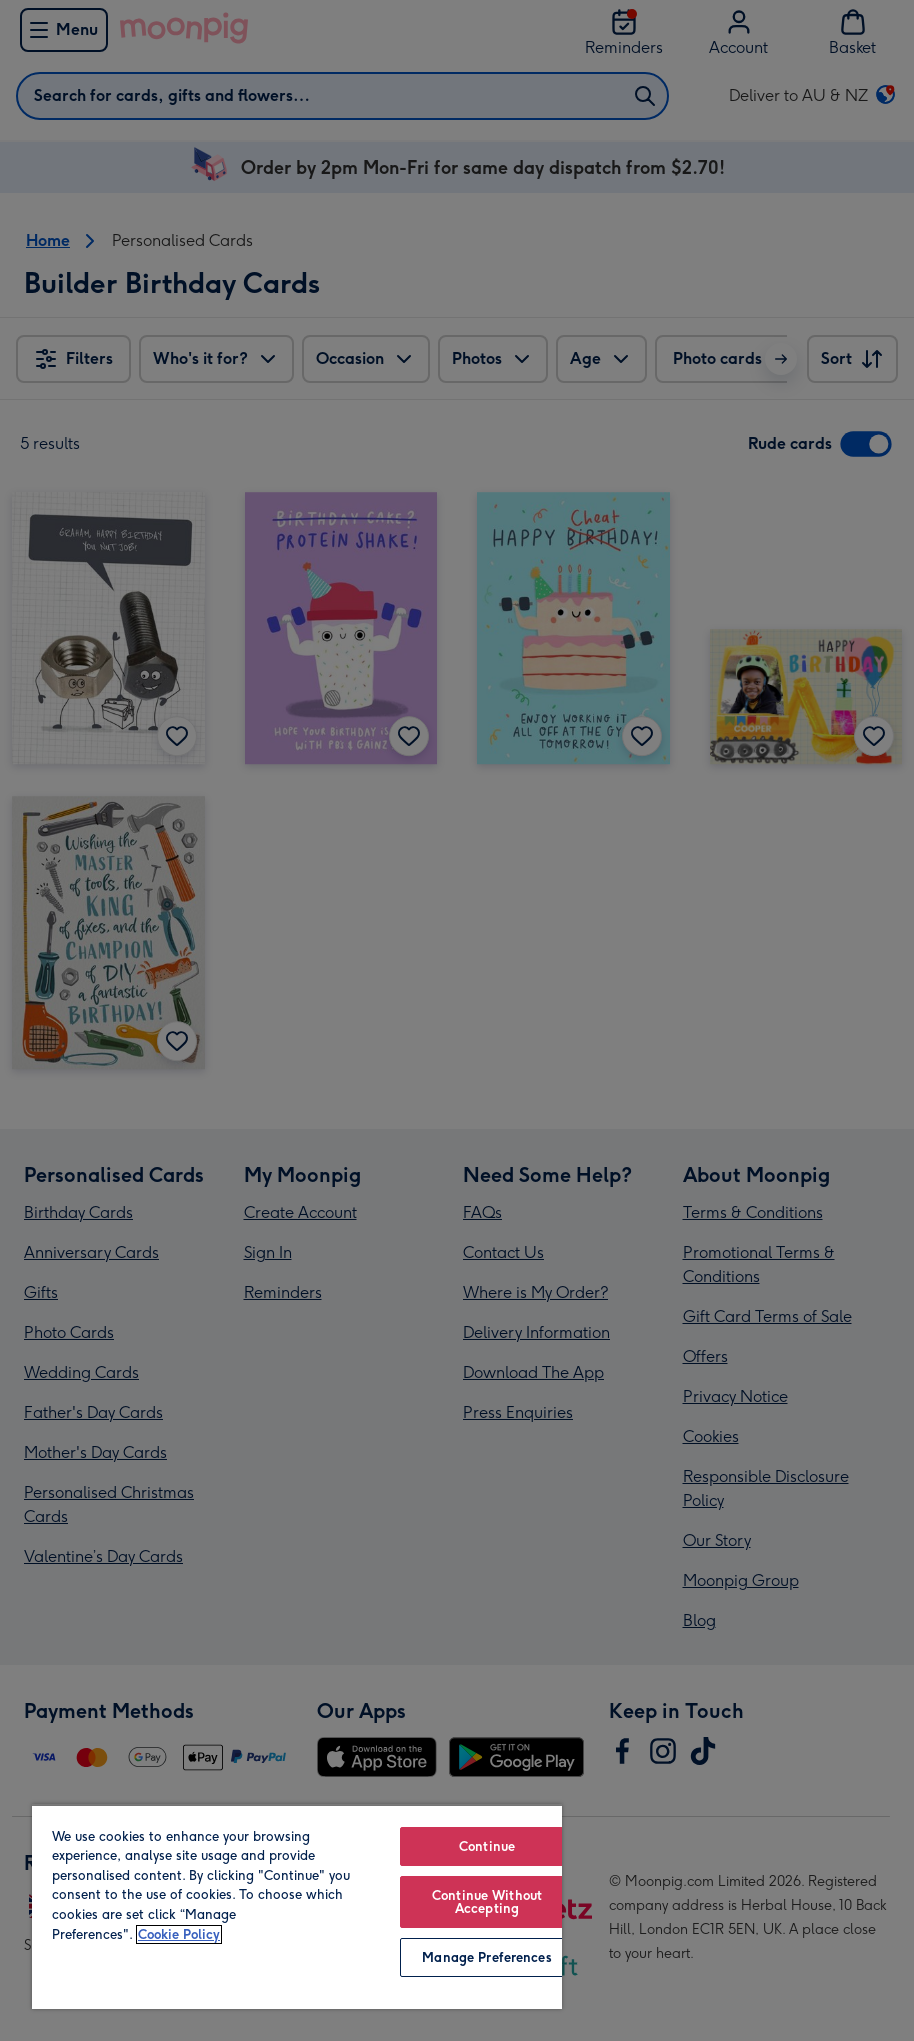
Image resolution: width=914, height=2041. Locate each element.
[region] (297, 1906)
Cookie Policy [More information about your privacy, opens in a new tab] (179, 1934)
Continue (487, 1846)
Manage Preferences (486, 1957)
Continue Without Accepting (487, 1902)
